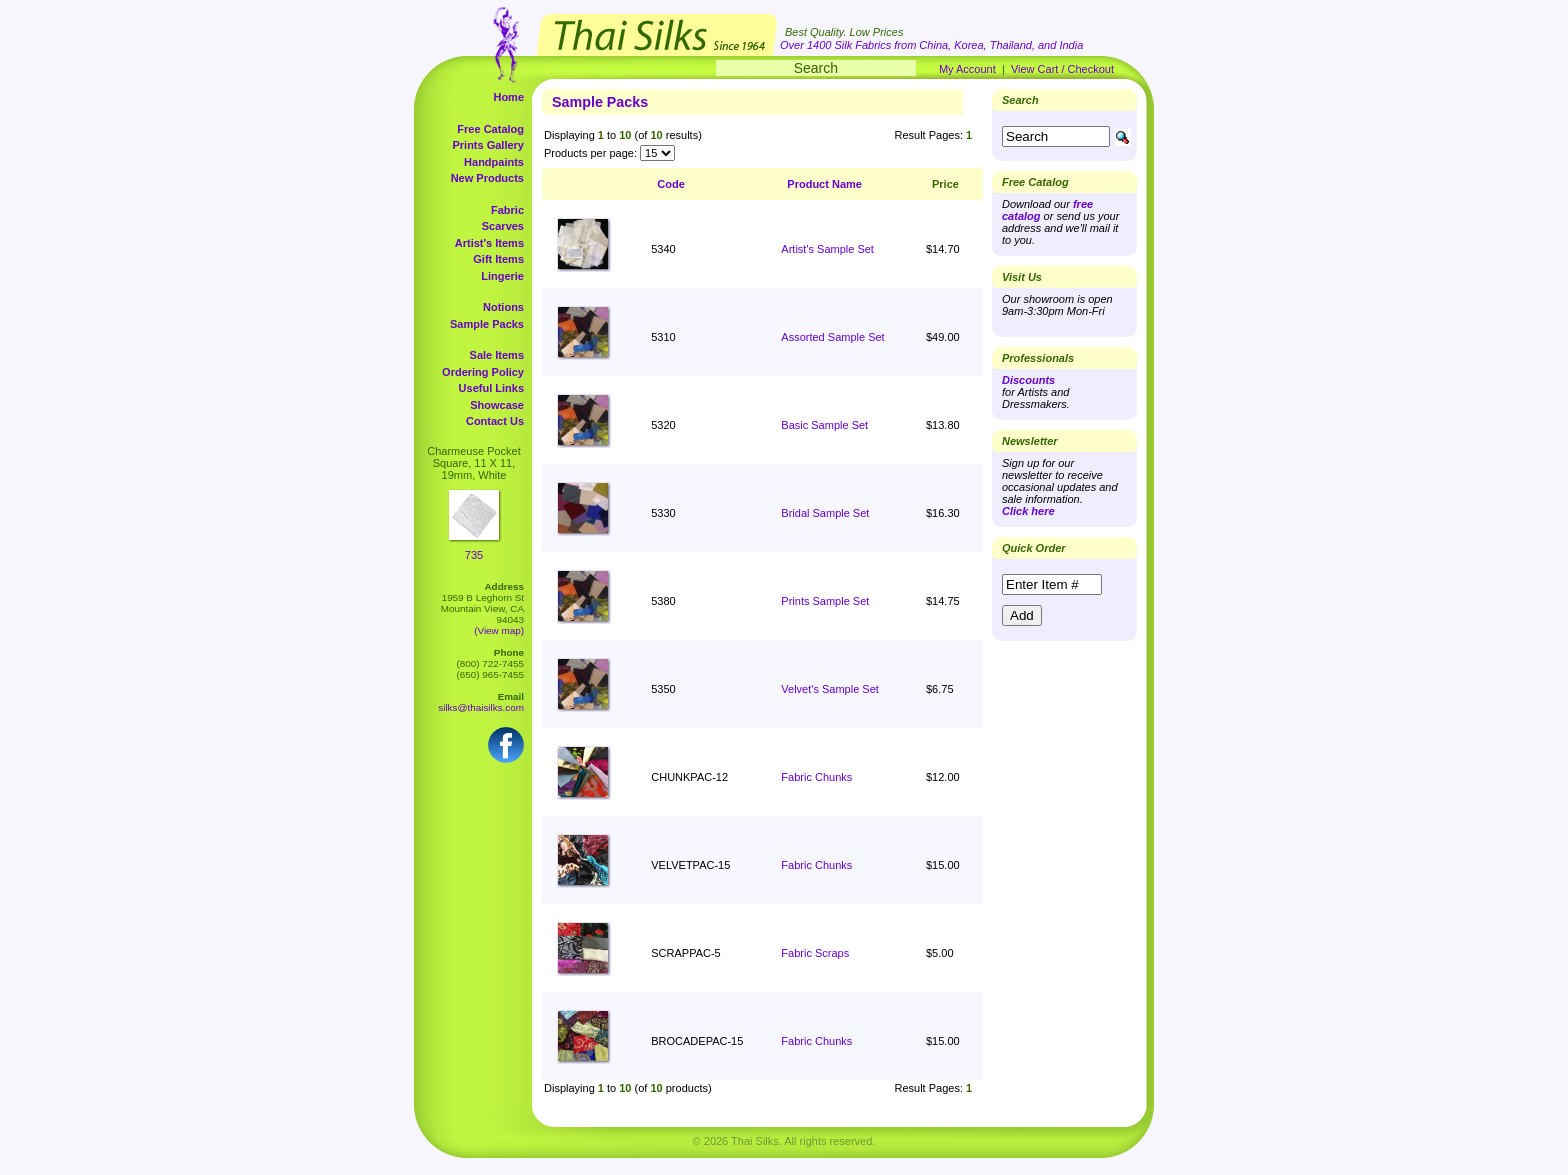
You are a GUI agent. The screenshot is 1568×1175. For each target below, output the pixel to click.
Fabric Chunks (816, 777)
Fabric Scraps (815, 953)
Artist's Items (489, 243)
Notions (503, 307)
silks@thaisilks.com (481, 707)
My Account (967, 69)
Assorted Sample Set (832, 337)
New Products (487, 178)
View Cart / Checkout (1062, 69)
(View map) (499, 630)
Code (671, 184)
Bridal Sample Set (825, 513)
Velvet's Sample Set (830, 689)
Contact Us (495, 421)
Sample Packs (487, 324)
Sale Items (497, 355)
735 (474, 555)
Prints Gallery (488, 145)
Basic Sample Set (824, 425)
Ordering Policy (483, 372)
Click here (1028, 511)
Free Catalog (490, 129)
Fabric (507, 210)
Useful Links (491, 388)
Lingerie (502, 276)
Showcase (497, 405)
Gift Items (498, 259)
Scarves (503, 226)
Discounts (1028, 380)
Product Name (824, 184)
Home (508, 97)
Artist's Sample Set (827, 249)
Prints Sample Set (825, 601)
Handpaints (494, 162)
